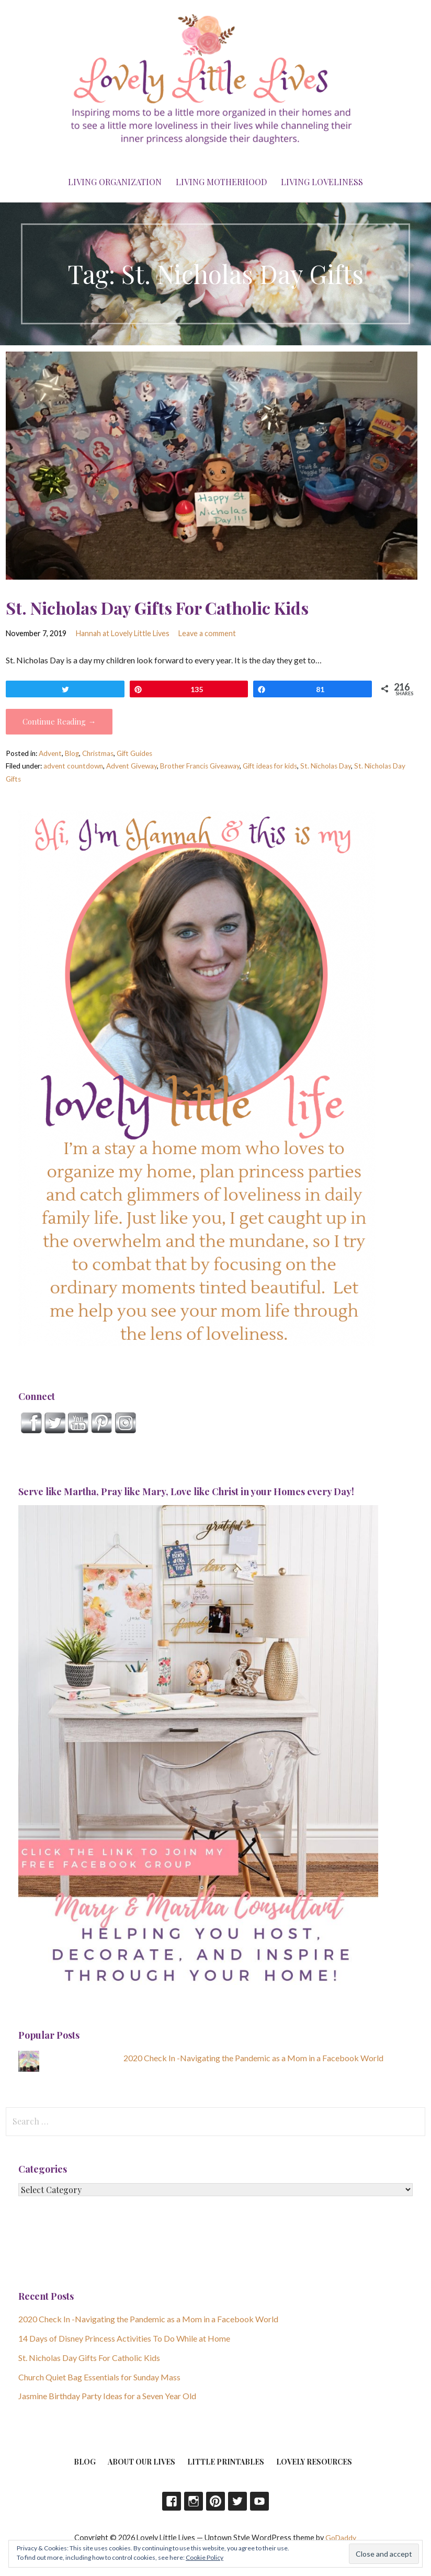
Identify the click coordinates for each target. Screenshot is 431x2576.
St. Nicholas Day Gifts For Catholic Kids (157, 607)
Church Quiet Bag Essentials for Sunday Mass (99, 2377)
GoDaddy (340, 2537)
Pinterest (215, 2501)
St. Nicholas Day (325, 766)
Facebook (171, 2501)
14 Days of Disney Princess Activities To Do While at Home (124, 2338)
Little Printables (225, 2462)
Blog (72, 753)
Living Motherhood (221, 181)
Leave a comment (207, 633)
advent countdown (73, 766)
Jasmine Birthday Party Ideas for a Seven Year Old (107, 2396)
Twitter (237, 2501)
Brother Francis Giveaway (200, 766)
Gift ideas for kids (270, 766)
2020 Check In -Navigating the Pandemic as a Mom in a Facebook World (253, 2058)
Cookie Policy (204, 2557)
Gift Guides (134, 753)
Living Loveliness (322, 181)
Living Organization (115, 181)
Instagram (193, 2501)
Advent (50, 753)
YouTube (259, 2501)
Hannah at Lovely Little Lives (122, 633)
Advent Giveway (131, 766)
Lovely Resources (314, 2462)
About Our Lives (141, 2462)
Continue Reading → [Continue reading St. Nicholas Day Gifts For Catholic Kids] (59, 721)
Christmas (98, 753)
